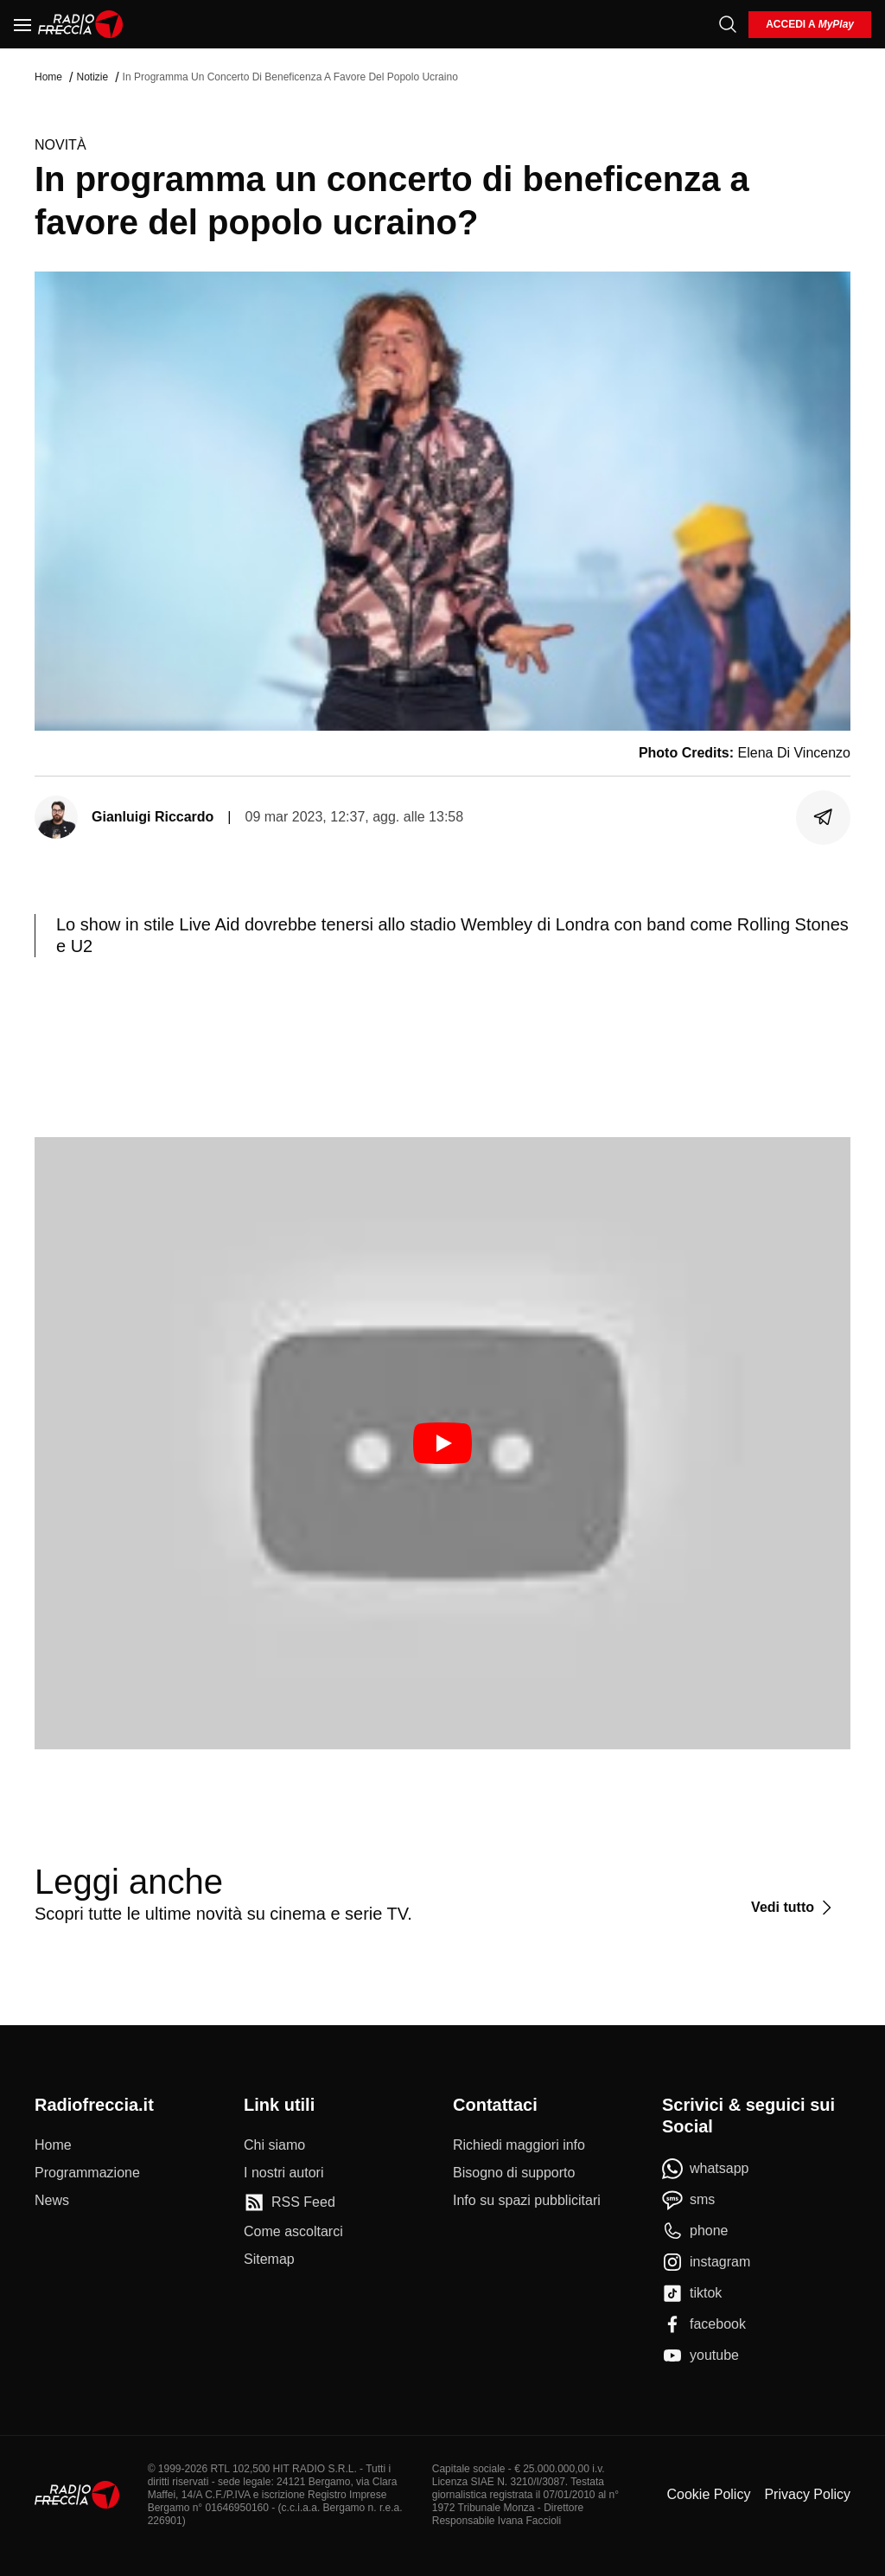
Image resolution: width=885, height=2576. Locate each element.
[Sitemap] (269, 2259)
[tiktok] (692, 2293)
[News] (52, 2200)
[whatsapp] (705, 2168)
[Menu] (22, 24)
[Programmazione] (87, 2173)
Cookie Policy (708, 2494)
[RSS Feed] (289, 2202)
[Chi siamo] (274, 2145)
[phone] (695, 2231)
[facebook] (704, 2324)
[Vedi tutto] (793, 1907)
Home (48, 77)
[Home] (81, 24)
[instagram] (706, 2262)
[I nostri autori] (283, 2173)
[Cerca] (727, 24)
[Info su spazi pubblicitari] (527, 2200)
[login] (809, 24)
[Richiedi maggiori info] (519, 2145)
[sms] (688, 2199)
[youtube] (700, 2355)
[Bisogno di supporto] (514, 2173)
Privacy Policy (807, 2494)
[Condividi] (823, 817)
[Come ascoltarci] (293, 2231)
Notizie (92, 77)
